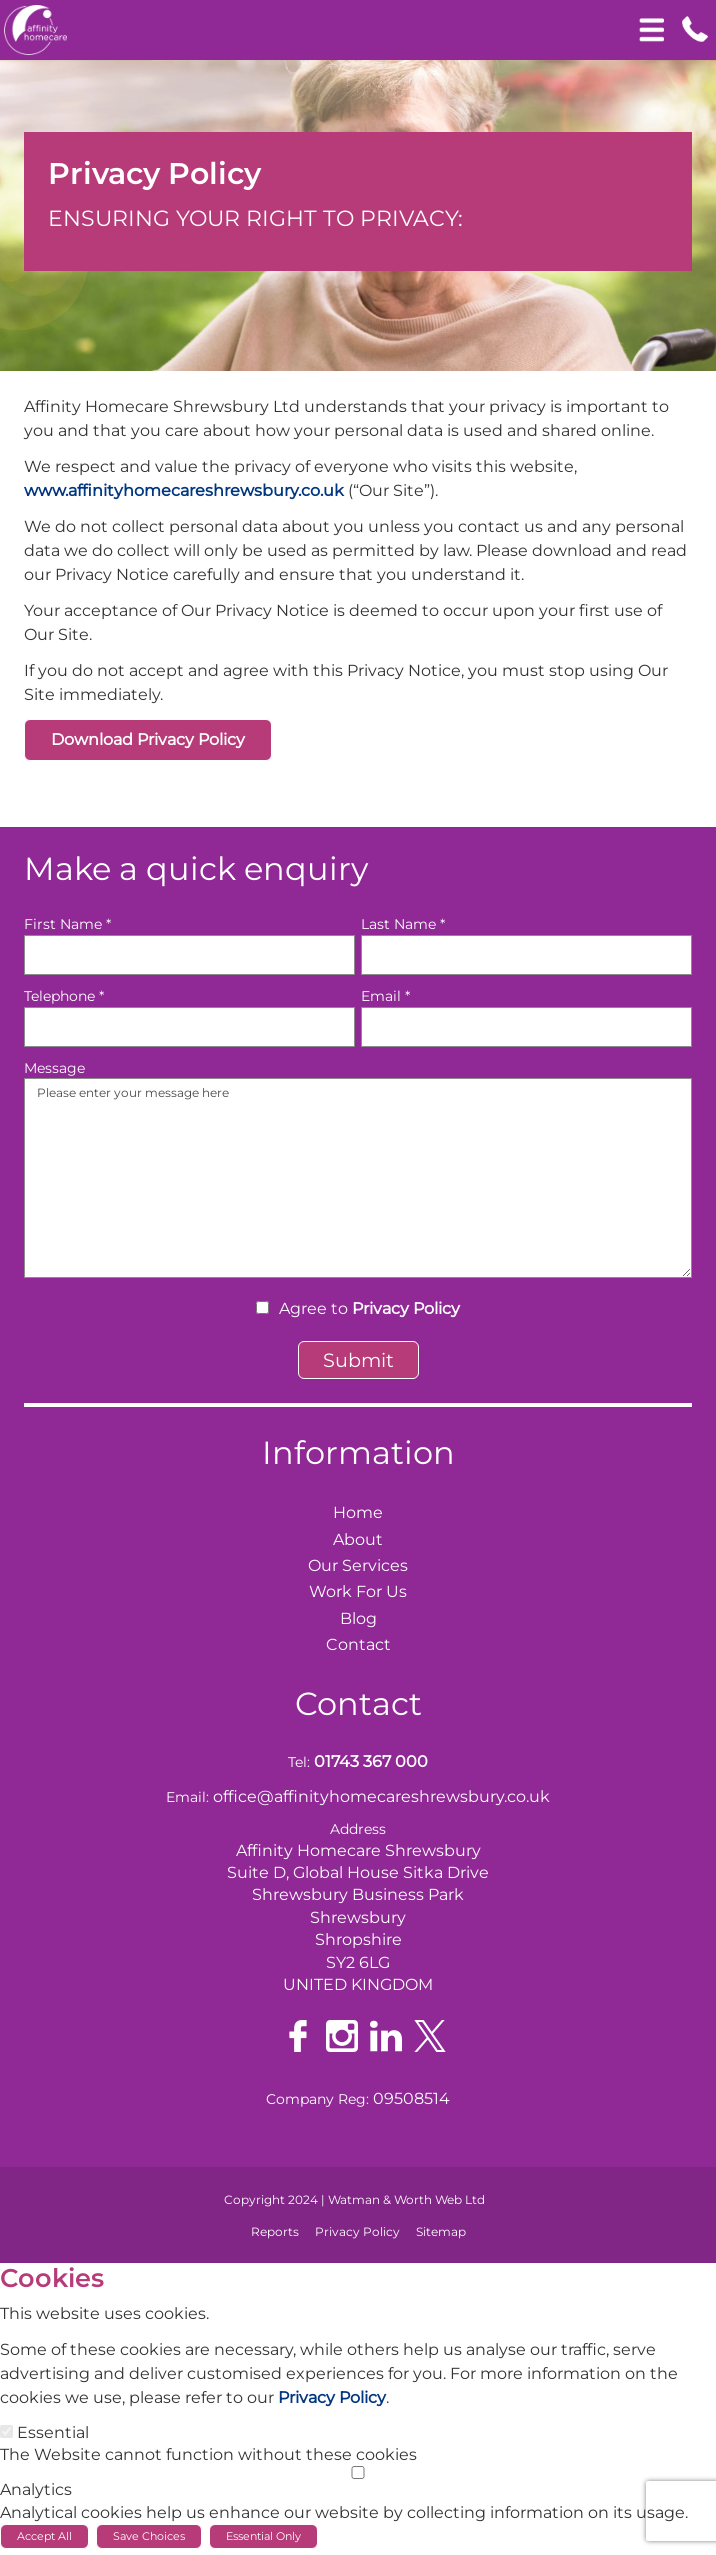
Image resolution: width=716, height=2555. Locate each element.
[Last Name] (526, 955)
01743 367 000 (371, 1761)
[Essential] (6, 2431)
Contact (358, 1703)
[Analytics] (358, 2472)
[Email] (526, 1027)
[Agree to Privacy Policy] (262, 1307)
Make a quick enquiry (196, 868)
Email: (187, 1797)
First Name (67, 924)
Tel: (299, 1762)
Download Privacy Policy (148, 739)
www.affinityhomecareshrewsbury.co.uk (184, 490)
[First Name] (189, 955)
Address (358, 1829)
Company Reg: (317, 2099)
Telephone (64, 996)
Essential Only (263, 2536)
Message (54, 1068)
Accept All (44, 2536)
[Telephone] (189, 1027)
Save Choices (149, 2536)
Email (385, 996)
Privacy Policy (406, 1308)
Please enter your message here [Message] (358, 1178)
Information (358, 1452)
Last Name (403, 924)
